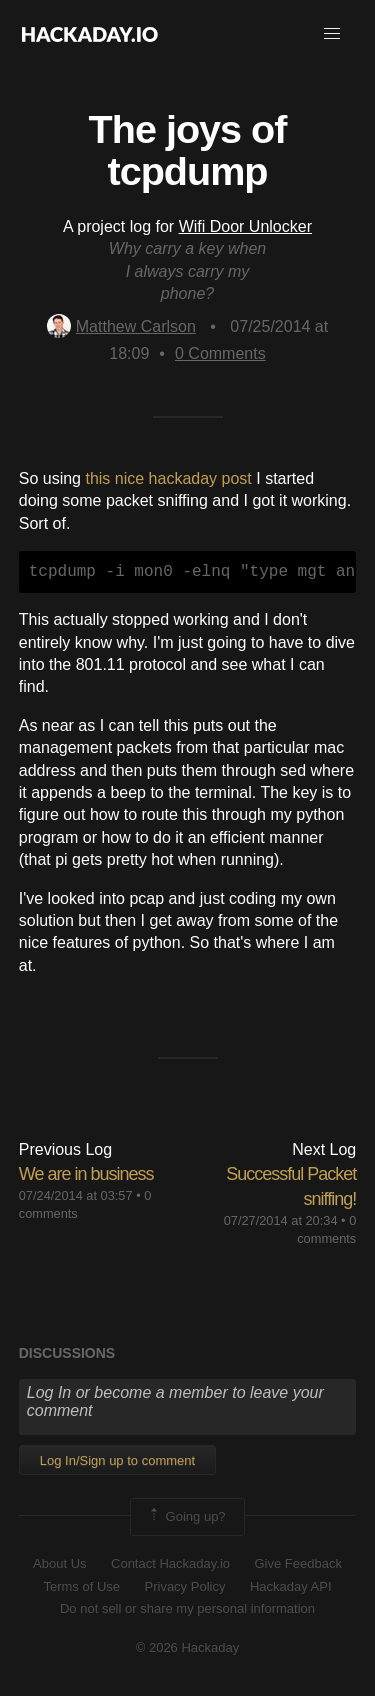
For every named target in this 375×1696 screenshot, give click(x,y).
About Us (59, 1563)
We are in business (86, 1174)
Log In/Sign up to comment (117, 1460)
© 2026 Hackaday (188, 1647)
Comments (220, 353)
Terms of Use (81, 1586)
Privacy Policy (185, 1586)
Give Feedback (297, 1563)
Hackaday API (291, 1586)
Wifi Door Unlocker (245, 226)
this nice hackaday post (168, 478)
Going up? (186, 1517)
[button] (332, 34)
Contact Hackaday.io (170, 1563)
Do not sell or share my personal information (187, 1608)
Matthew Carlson (121, 326)
